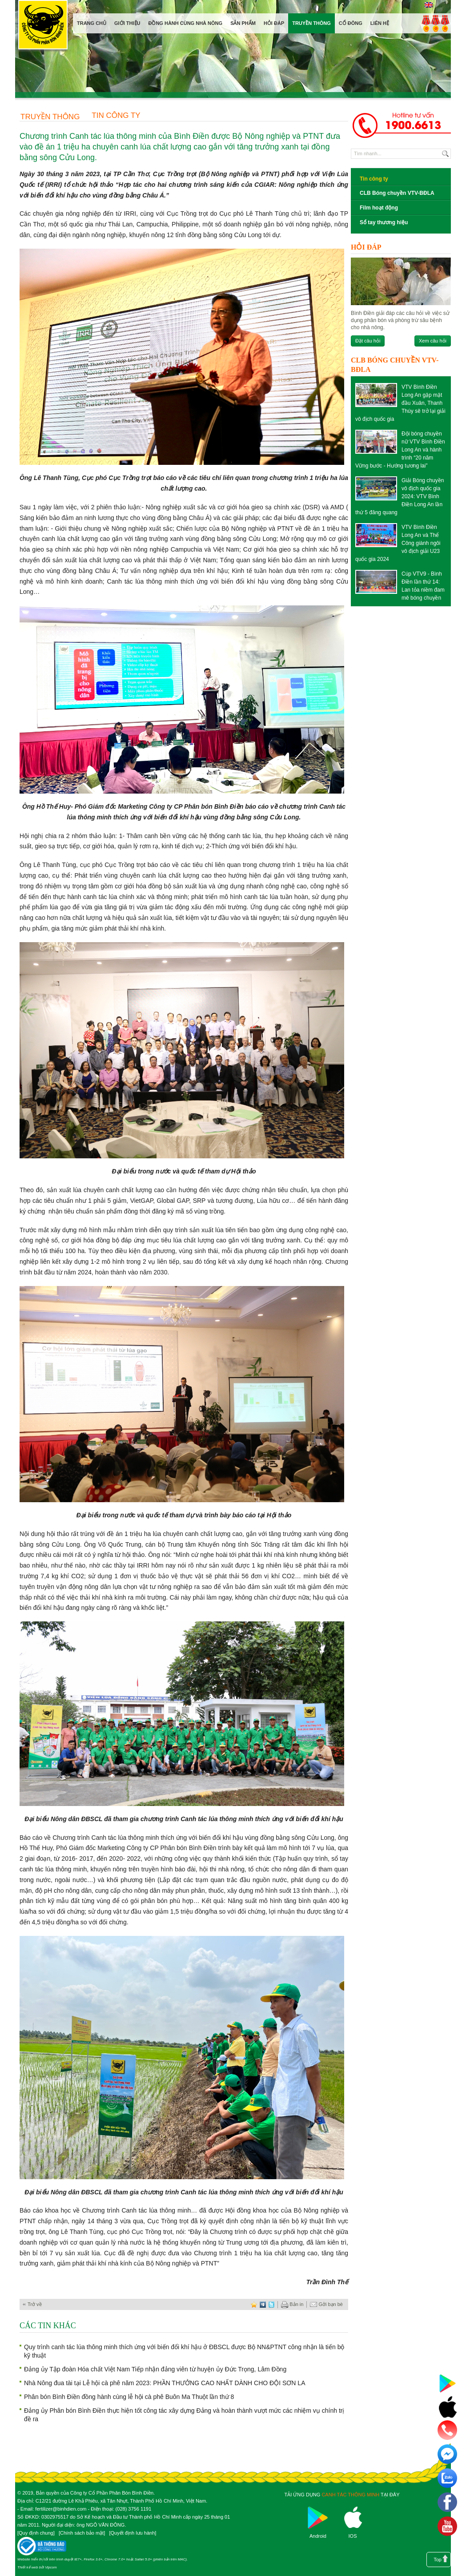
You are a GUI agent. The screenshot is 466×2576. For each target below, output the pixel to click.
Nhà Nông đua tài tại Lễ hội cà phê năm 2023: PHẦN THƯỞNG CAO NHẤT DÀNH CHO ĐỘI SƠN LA (164, 2383)
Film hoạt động (379, 208)
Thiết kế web (27, 2567)
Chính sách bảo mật (82, 2533)
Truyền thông (50, 117)
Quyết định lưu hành (132, 2533)
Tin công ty (116, 115)
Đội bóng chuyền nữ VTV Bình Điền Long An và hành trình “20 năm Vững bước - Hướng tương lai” (400, 450)
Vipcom (51, 2567)
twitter (272, 2304)
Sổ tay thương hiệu (384, 222)
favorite (254, 2304)
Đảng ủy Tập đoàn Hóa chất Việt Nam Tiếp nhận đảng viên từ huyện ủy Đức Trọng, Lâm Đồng (155, 2369)
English (428, 5)
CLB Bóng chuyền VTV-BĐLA (397, 193)
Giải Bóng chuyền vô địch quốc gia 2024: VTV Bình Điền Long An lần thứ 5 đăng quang (399, 496)
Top (438, 2559)
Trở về (35, 2304)
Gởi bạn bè (326, 2305)
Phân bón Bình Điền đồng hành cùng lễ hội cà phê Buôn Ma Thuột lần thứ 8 (129, 2396)
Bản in (292, 2304)
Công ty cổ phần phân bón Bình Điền (42, 26)
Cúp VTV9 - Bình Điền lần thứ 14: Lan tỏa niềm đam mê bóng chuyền (423, 586)
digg (263, 2304)
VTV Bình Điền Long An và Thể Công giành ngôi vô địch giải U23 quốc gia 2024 (397, 543)
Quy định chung (36, 2533)
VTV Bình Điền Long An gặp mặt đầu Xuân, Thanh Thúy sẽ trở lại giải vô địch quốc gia (400, 403)
